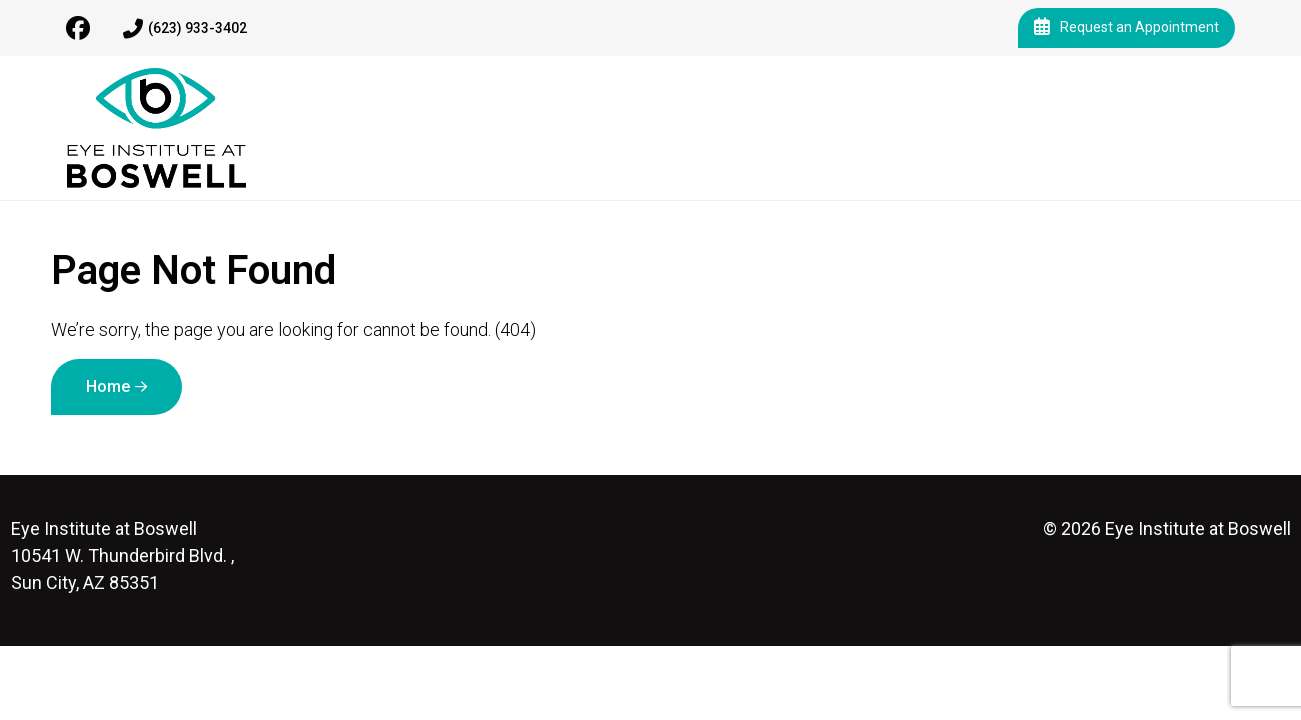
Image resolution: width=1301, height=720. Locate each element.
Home (108, 386)
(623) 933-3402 (185, 29)
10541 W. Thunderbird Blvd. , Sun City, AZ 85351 (122, 555)
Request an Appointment (1126, 28)
